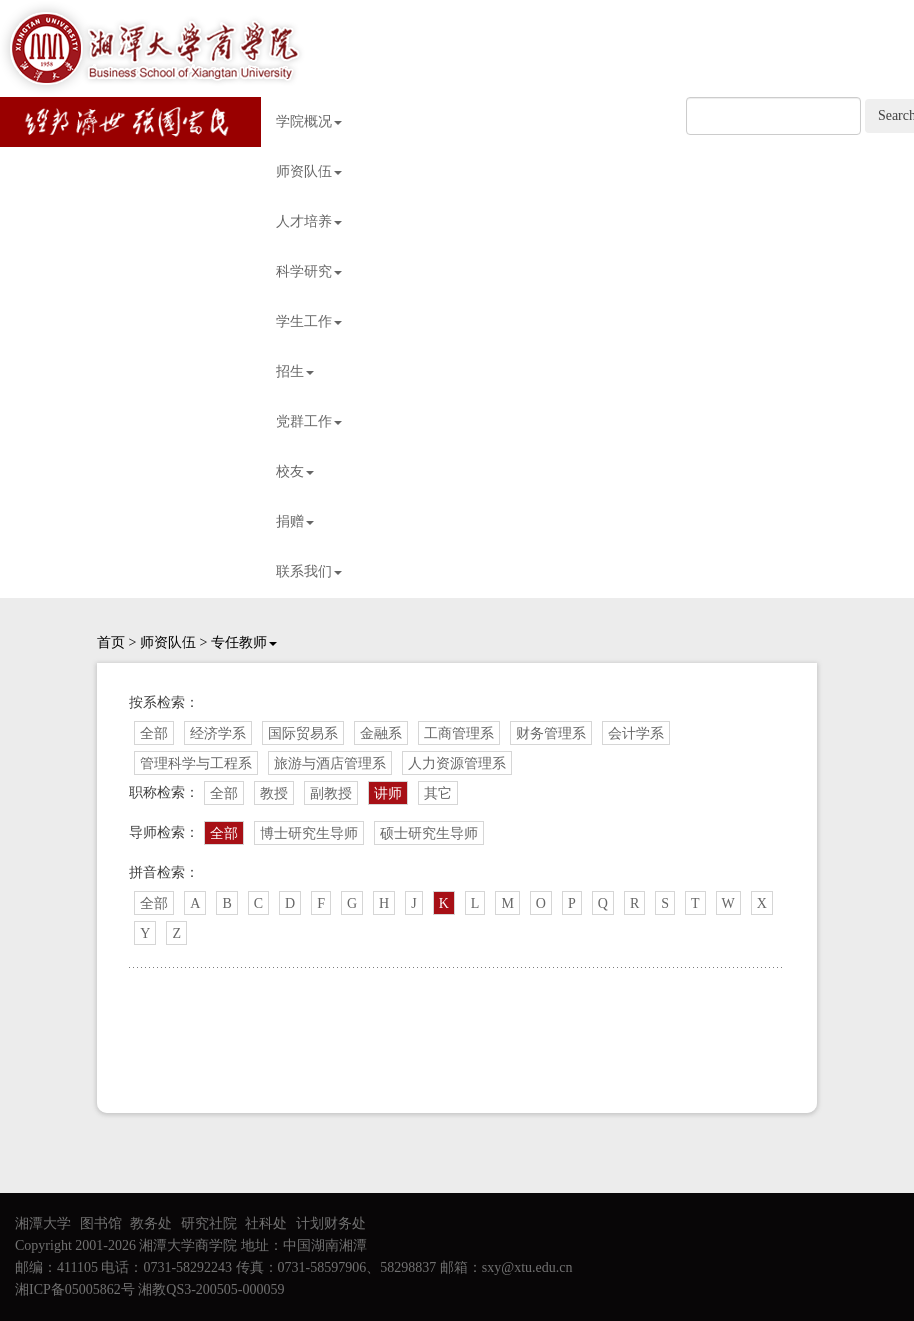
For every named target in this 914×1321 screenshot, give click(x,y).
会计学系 (636, 733)
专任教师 (244, 642)
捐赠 (295, 521)
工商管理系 (459, 733)
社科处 (266, 1223)
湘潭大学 (43, 1223)
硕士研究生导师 (429, 833)
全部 (154, 733)
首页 (111, 642)
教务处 (151, 1223)
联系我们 (309, 571)
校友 (295, 471)
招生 (295, 371)
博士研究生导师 (309, 833)
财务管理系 (551, 733)
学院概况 (309, 121)
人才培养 (309, 221)
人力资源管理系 (457, 763)
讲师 (388, 793)
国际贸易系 (303, 733)
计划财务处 (331, 1223)
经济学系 (218, 733)
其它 (438, 793)
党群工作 (309, 421)
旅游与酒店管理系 (330, 763)
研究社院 (209, 1223)
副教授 (331, 793)
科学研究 (309, 271)
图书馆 (101, 1223)
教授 (274, 793)
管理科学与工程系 (196, 763)
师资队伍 (309, 171)
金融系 (381, 733)
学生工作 (309, 321)
